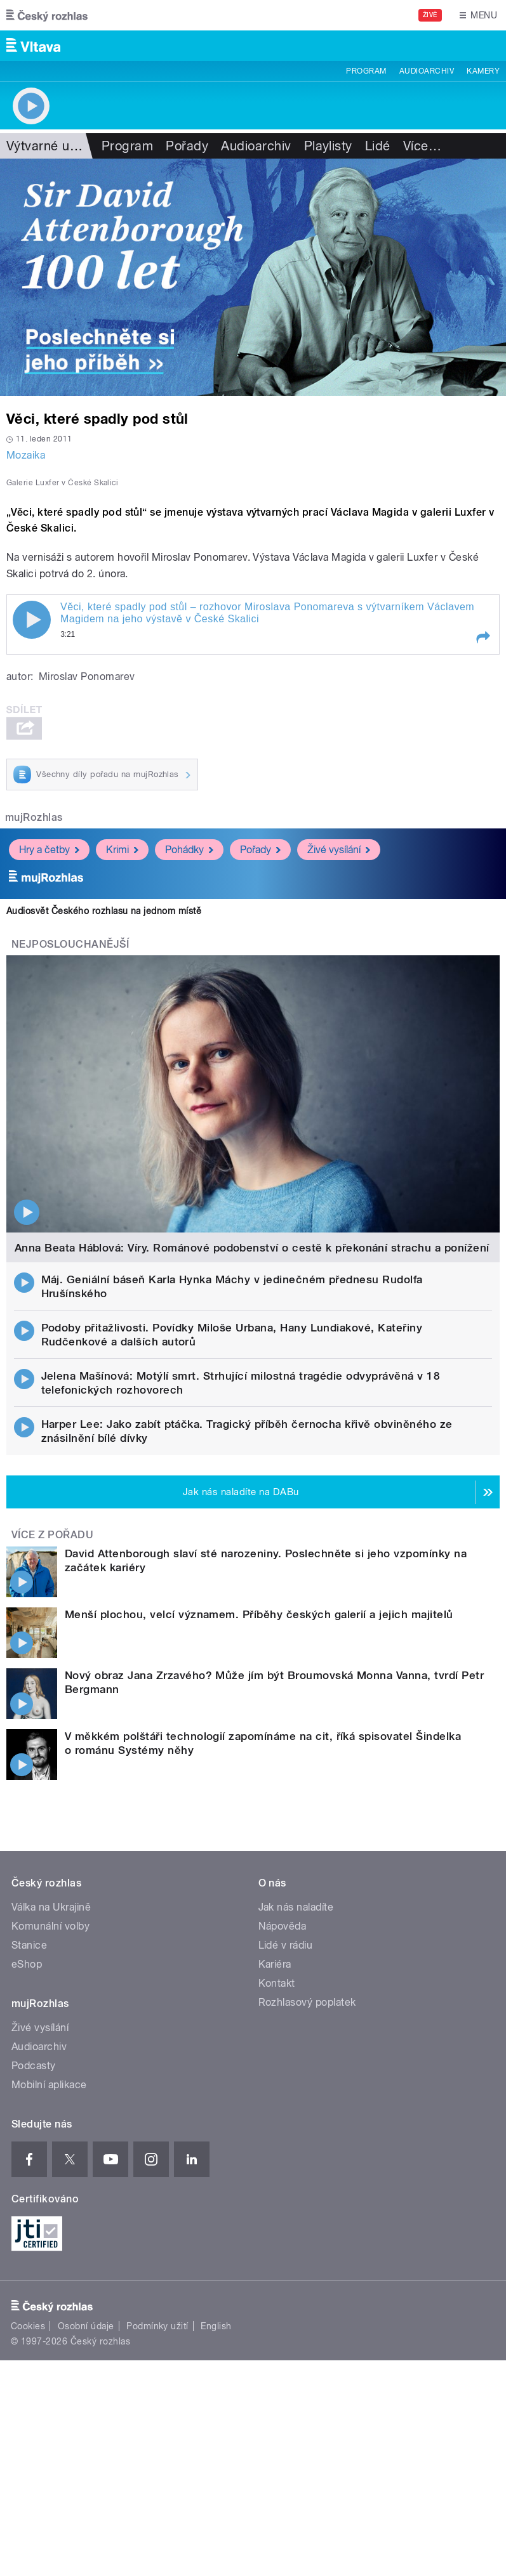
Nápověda (282, 1926)
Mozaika (25, 455)
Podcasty (33, 2066)
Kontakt (276, 1983)
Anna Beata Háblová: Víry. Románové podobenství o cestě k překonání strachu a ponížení (252, 1247)
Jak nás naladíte (296, 1907)
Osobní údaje (86, 2326)
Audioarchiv (426, 71)
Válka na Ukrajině (51, 1907)
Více (422, 146)
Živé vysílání (338, 850)
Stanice (29, 1945)
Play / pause (32, 620)
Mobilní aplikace (49, 2085)
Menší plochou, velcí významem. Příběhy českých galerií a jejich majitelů (259, 1614)
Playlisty (328, 146)
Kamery (483, 71)
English (216, 2326)
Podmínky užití (157, 2326)
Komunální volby (50, 1926)
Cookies (28, 2326)
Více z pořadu (52, 1535)
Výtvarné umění (52, 146)
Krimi (122, 850)
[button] (482, 637)
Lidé (377, 146)
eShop (26, 1964)
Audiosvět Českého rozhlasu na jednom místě (103, 911)
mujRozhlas (34, 817)
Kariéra (274, 1964)
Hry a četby (49, 850)
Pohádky (189, 850)
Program (366, 71)
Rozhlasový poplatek (307, 2002)
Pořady (187, 146)
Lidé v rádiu (285, 1945)
